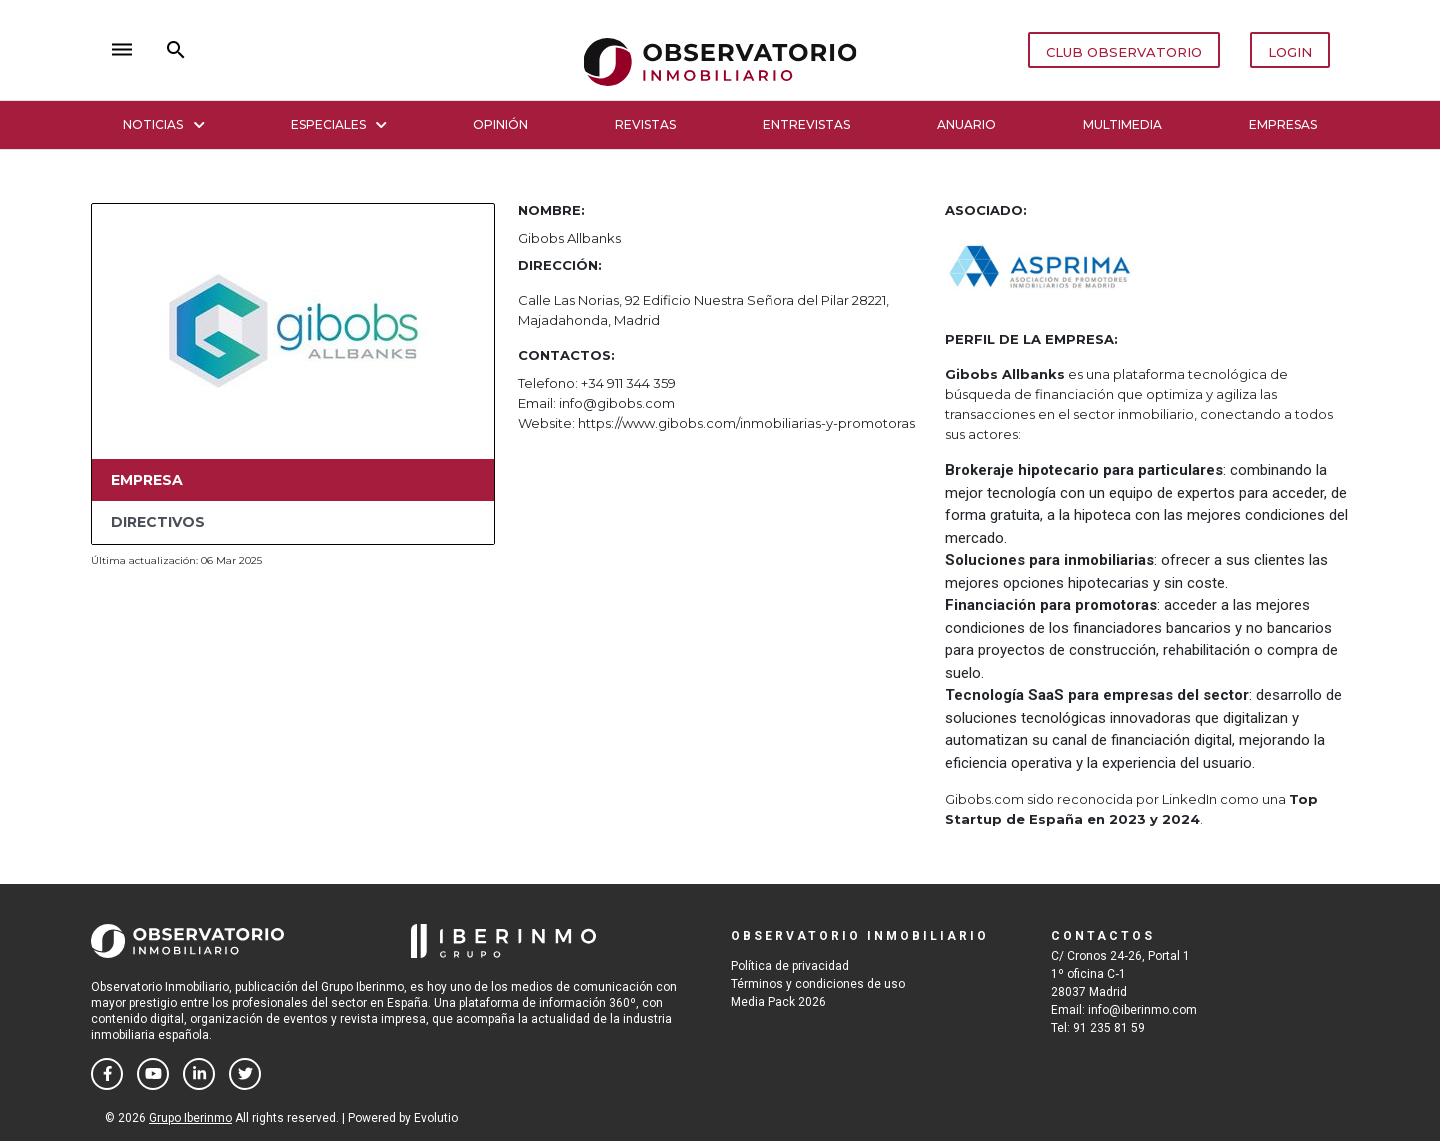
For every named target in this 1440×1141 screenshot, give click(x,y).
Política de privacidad (790, 966)
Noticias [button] (163, 124)
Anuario (966, 124)
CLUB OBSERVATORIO (1124, 52)
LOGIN (1290, 52)
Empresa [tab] (147, 480)
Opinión (500, 124)
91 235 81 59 (1109, 1028)
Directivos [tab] (158, 522)
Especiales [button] (339, 124)
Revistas (645, 124)
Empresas (1283, 124)
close (386, 50)
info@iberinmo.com (1142, 1010)
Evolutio (436, 1118)
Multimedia (1122, 124)
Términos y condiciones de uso (818, 984)
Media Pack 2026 (778, 1002)
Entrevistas (806, 124)
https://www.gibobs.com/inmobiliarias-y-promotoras (746, 423)
